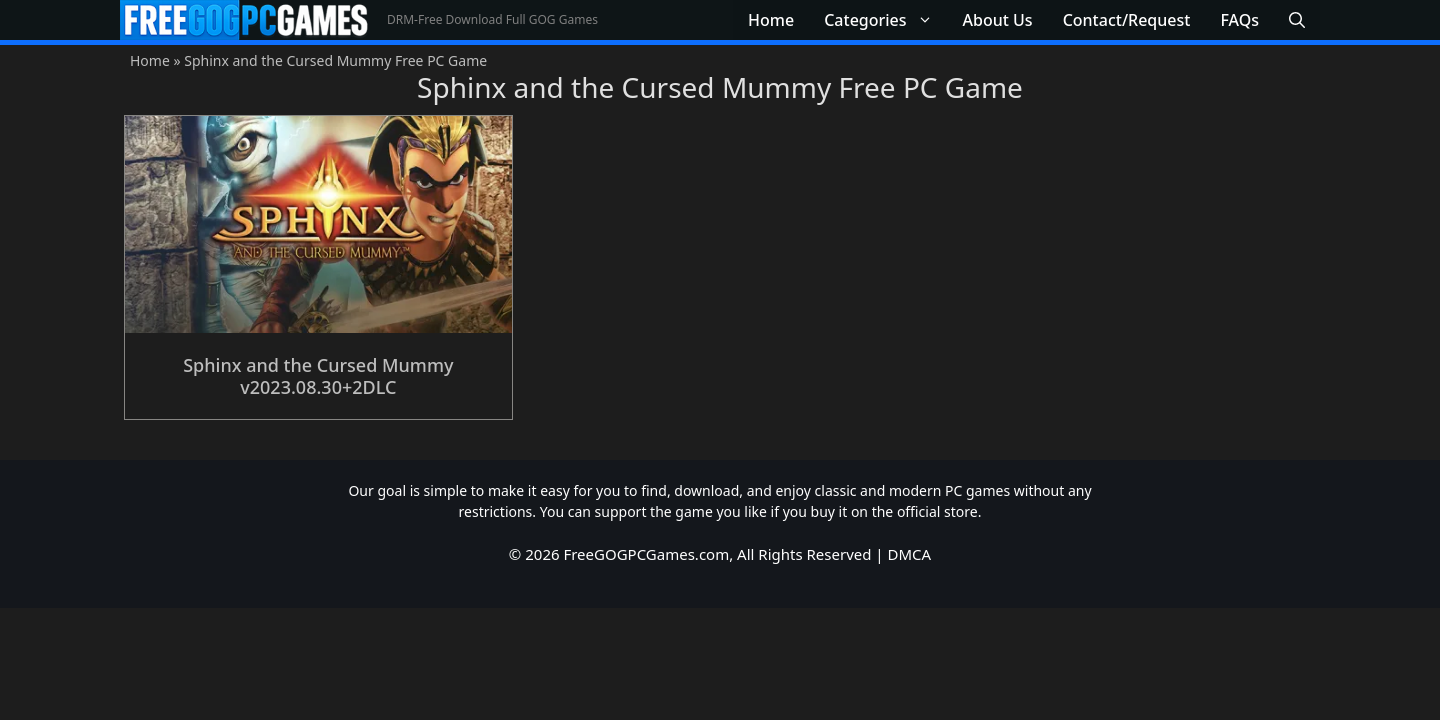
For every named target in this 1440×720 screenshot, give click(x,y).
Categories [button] (885, 20)
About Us (998, 20)
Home (771, 20)
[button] (1297, 20)
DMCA (910, 554)
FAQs (1239, 20)
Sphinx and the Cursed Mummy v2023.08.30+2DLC (318, 376)
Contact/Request (1127, 20)
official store (937, 511)
